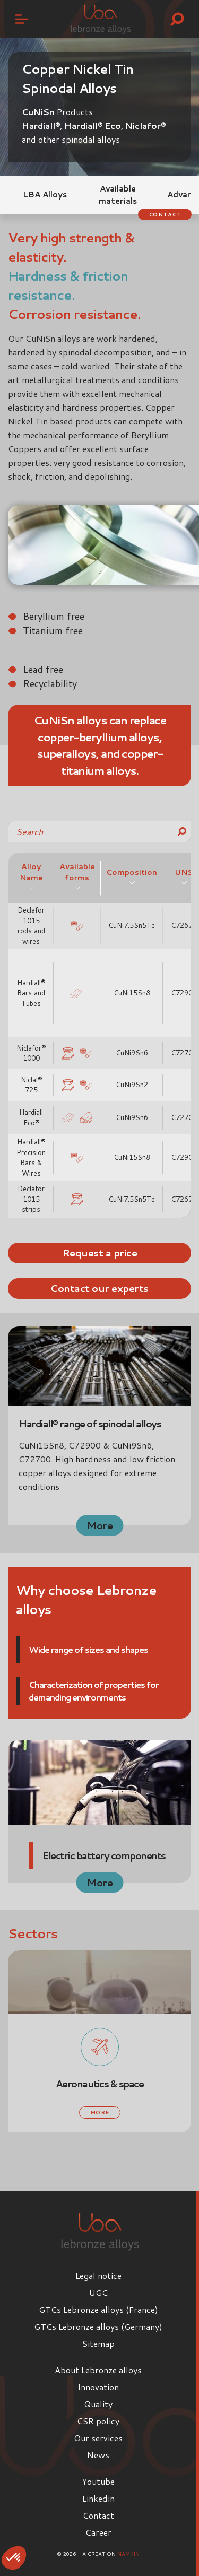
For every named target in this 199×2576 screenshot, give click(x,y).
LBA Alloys (45, 194)
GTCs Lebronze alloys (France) (98, 2309)
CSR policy (98, 2421)
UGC (98, 2292)
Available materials (118, 194)
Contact (165, 214)
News (98, 2455)
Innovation (98, 2387)
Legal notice (98, 2275)
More (99, 1525)
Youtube (98, 2481)
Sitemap (98, 2343)
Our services (98, 2438)
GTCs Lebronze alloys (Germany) (98, 2326)
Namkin (128, 2553)
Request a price (99, 1253)
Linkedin (98, 2498)
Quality (98, 2404)
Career (98, 2532)
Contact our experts (99, 1288)
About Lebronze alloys (98, 2370)
